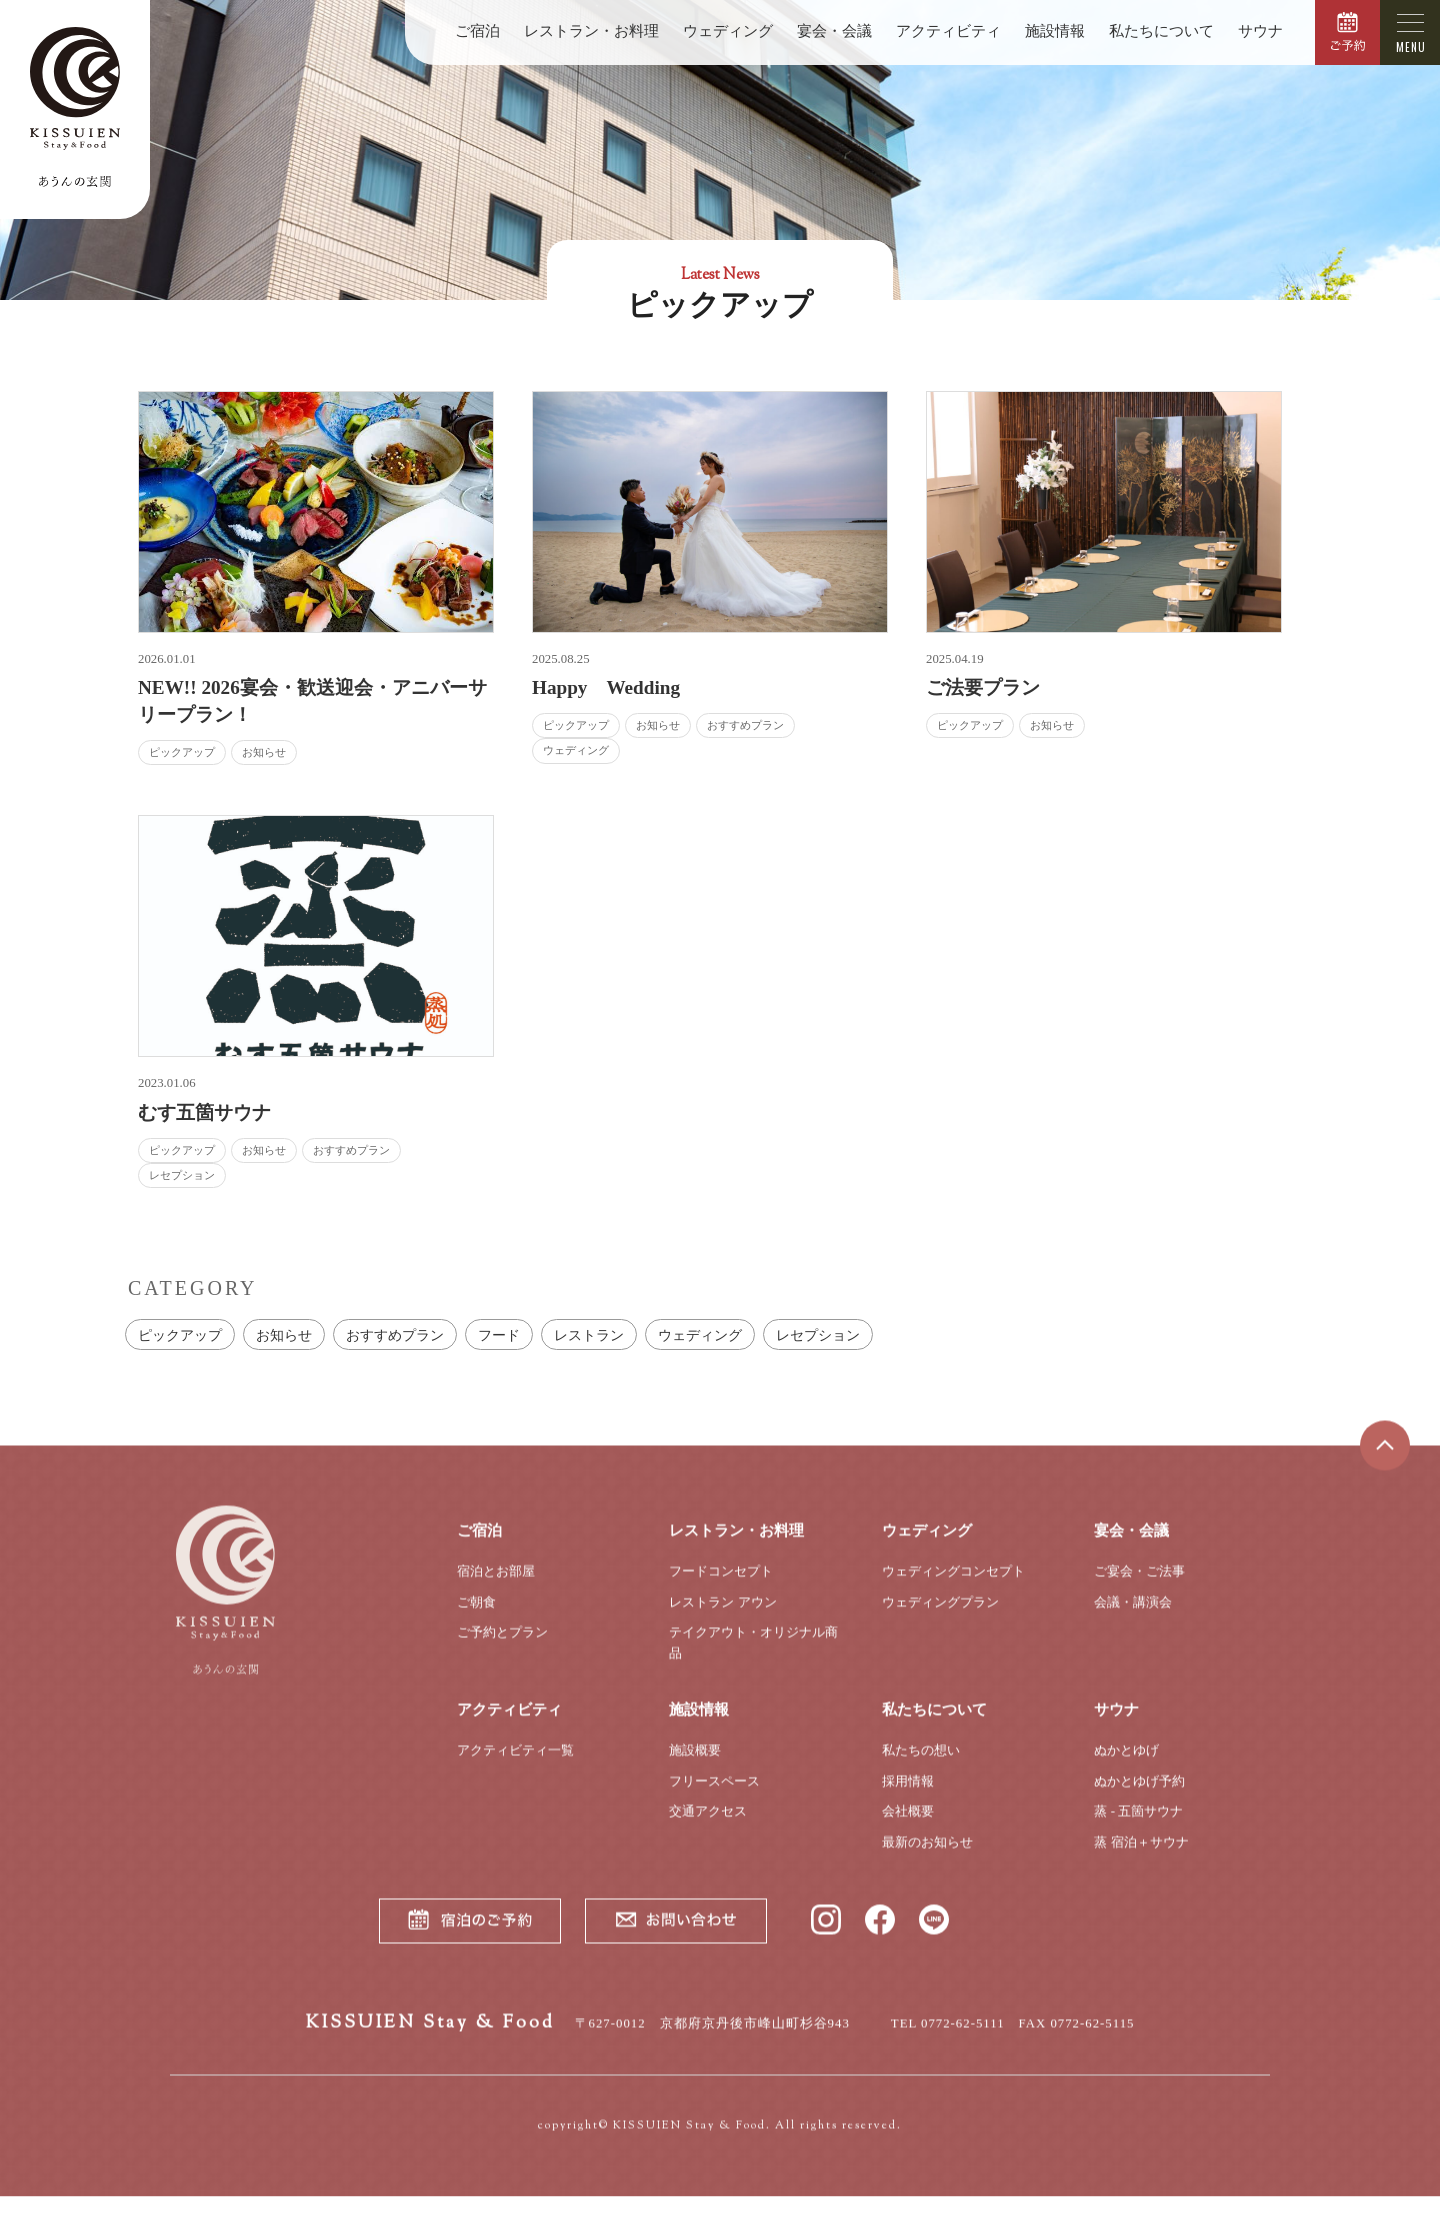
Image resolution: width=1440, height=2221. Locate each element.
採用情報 (908, 1796)
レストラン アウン (722, 1617)
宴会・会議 (834, 31)
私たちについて (1161, 31)
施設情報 (1055, 31)
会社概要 (908, 1827)
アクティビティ (948, 31)
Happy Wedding (606, 687)
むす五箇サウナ (204, 1112)
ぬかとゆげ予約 (1139, 1796)
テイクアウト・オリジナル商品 (753, 1659)
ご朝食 (476, 1617)
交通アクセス (708, 1827)
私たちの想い (921, 1765)
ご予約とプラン (502, 1648)
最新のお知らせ (927, 1857)
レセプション (818, 1335)
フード (499, 1335)
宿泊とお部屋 (496, 1586)
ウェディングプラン (940, 1617)
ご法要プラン (983, 687)
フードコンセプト (721, 1586)
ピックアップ (180, 1335)
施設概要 (695, 1765)
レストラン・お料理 (591, 31)
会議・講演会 (1133, 1617)
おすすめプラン (395, 1335)
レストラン (589, 1335)
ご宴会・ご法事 (1139, 1586)
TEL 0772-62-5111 (948, 2039)
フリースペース (714, 1796)
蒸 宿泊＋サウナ (1141, 1857)
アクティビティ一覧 (515, 1765)
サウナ (1260, 31)
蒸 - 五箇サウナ (1138, 1827)
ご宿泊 (477, 31)
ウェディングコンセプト (953, 1586)
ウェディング (728, 31)
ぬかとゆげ (1126, 1765)
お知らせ (284, 1335)
